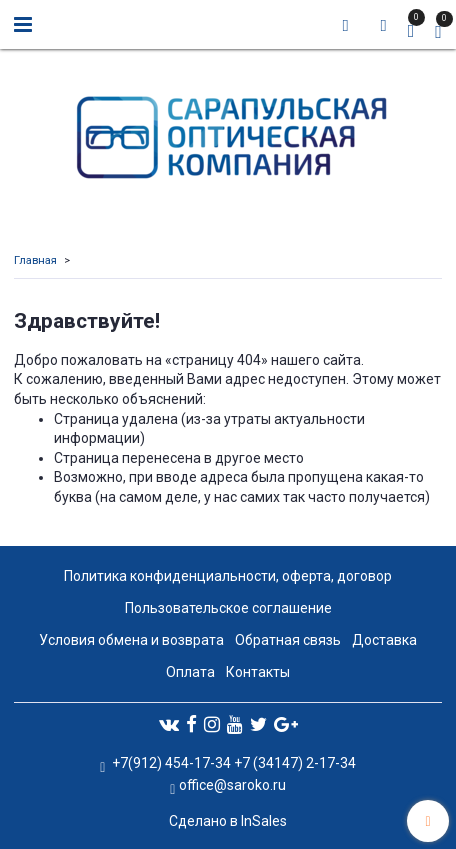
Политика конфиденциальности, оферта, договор (228, 576)
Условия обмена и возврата (131, 640)
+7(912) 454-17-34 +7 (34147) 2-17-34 (232, 763)
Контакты (258, 672)
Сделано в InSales (228, 821)
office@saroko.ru (232, 785)
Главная (35, 260)
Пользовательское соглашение (228, 608)
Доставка (384, 640)
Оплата (190, 672)
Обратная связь (288, 640)
